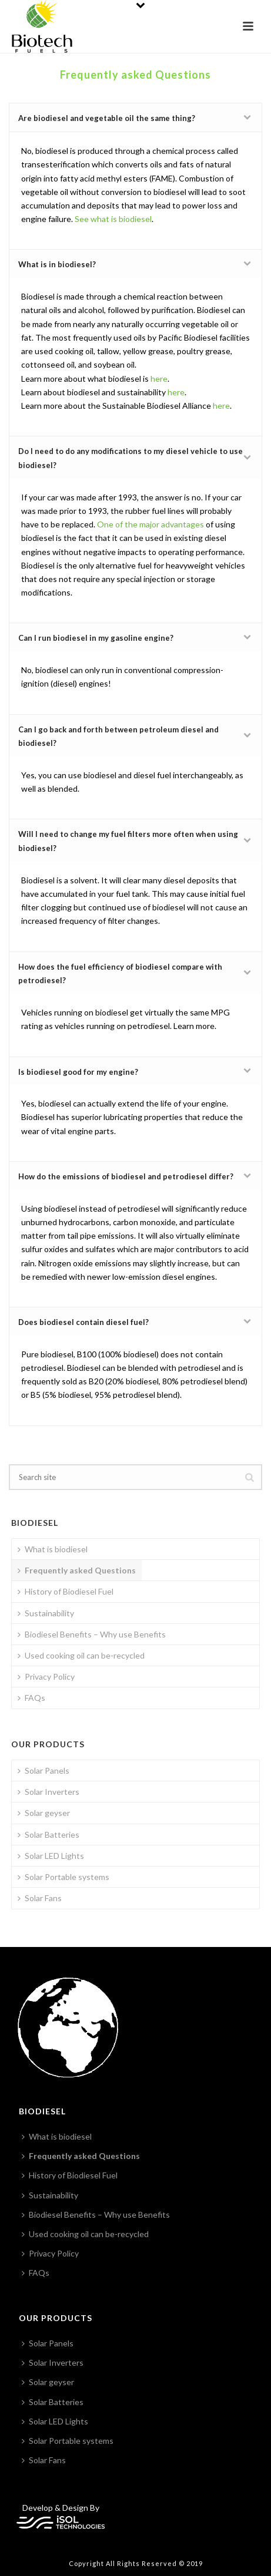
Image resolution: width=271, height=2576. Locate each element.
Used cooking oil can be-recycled (81, 1655)
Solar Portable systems (63, 1877)
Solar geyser (44, 1813)
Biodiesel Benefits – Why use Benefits (92, 1634)
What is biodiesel (53, 1549)
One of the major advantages (150, 524)
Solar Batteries (48, 1834)
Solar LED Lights (51, 1856)
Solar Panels (43, 1770)
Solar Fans (40, 1898)
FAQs (31, 1698)
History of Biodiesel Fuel (65, 1591)
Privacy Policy (46, 1677)
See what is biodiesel (113, 219)
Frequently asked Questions (77, 1570)
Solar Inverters (48, 1792)
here (159, 379)
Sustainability (46, 1613)
